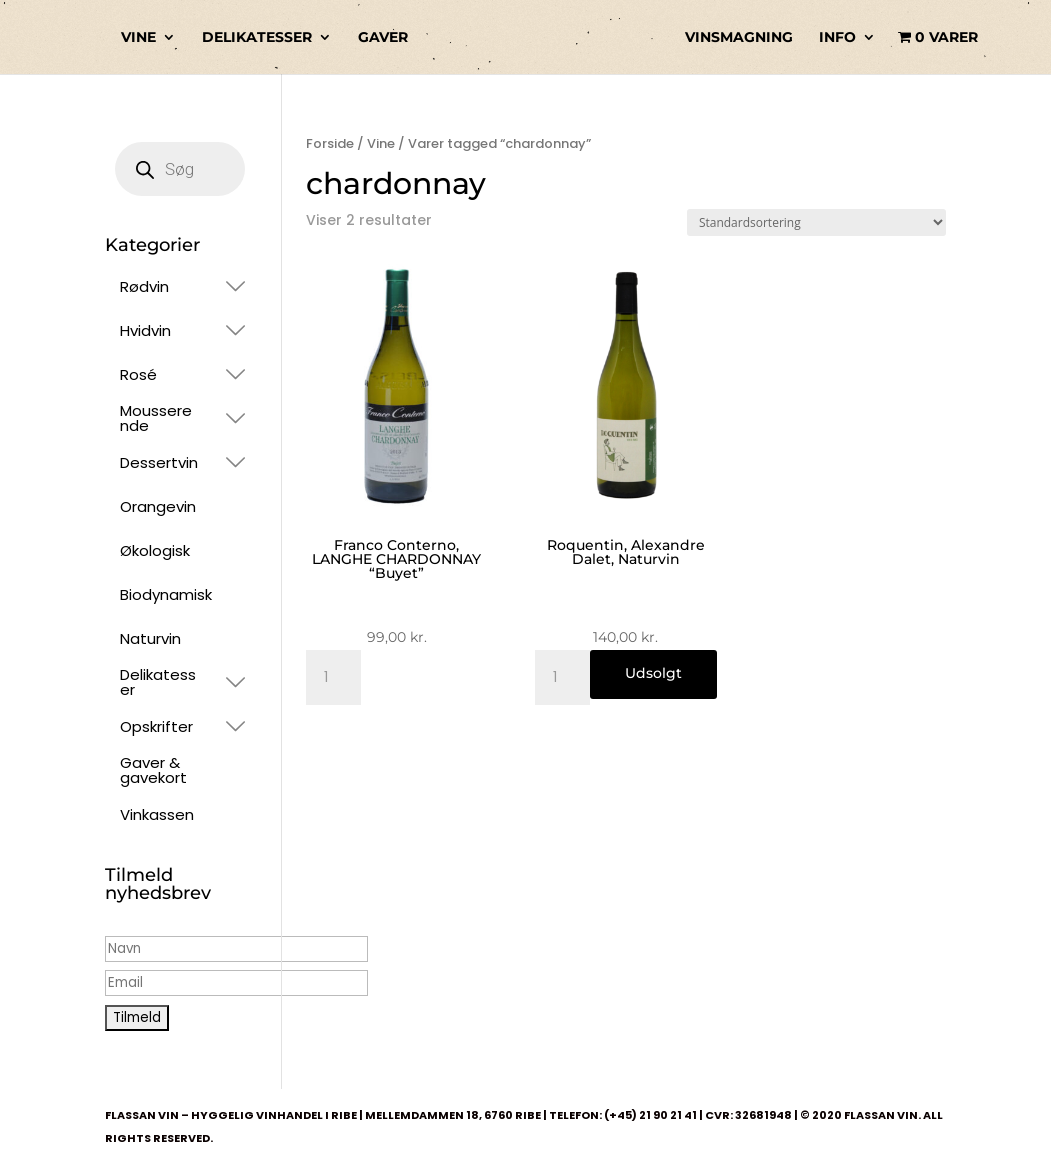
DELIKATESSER (257, 38)
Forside (330, 143)
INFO (837, 38)
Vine (381, 143)
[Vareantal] (333, 678)
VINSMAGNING (739, 38)
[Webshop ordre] (816, 222)
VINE (138, 38)
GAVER (383, 38)
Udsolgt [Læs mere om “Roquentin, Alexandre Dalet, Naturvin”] (653, 673)
